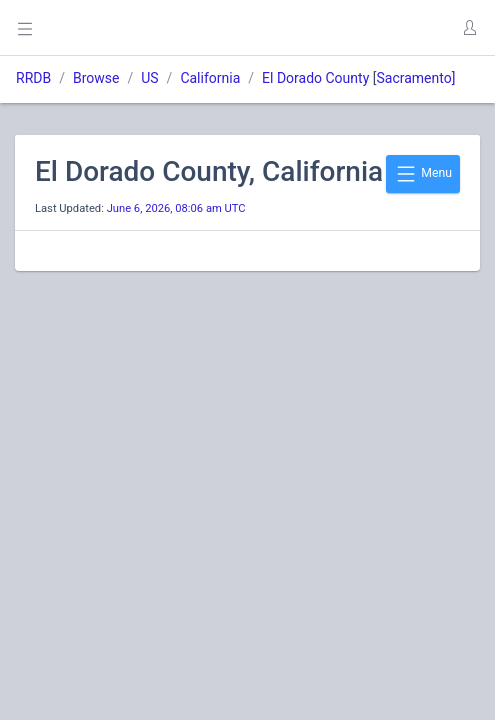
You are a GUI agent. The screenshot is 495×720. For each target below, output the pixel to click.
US (149, 78)
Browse (96, 78)
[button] (469, 28)
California (210, 78)
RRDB (33, 78)
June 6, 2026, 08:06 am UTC (176, 208)
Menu (423, 174)
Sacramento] (415, 78)
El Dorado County (315, 78)
